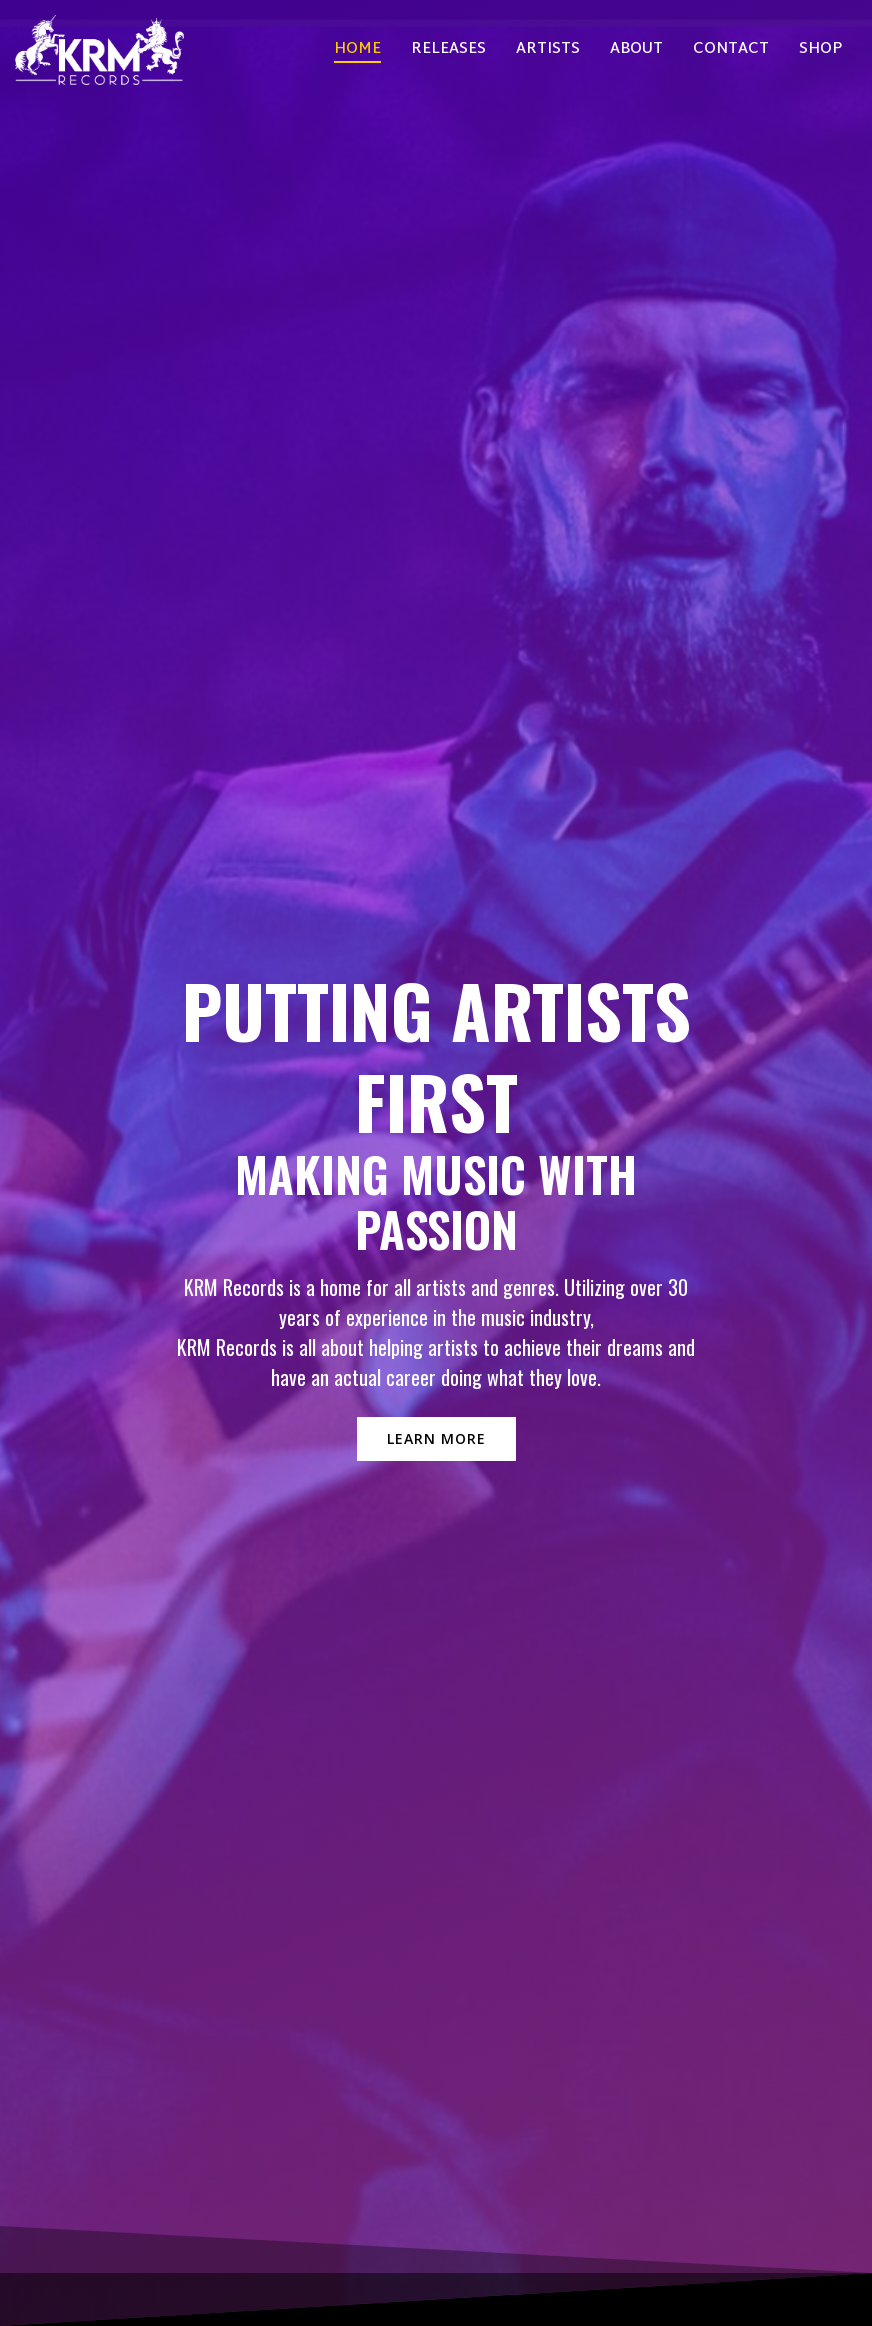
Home (357, 50)
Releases (448, 50)
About (636, 50)
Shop (820, 50)
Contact (731, 50)
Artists (548, 50)
